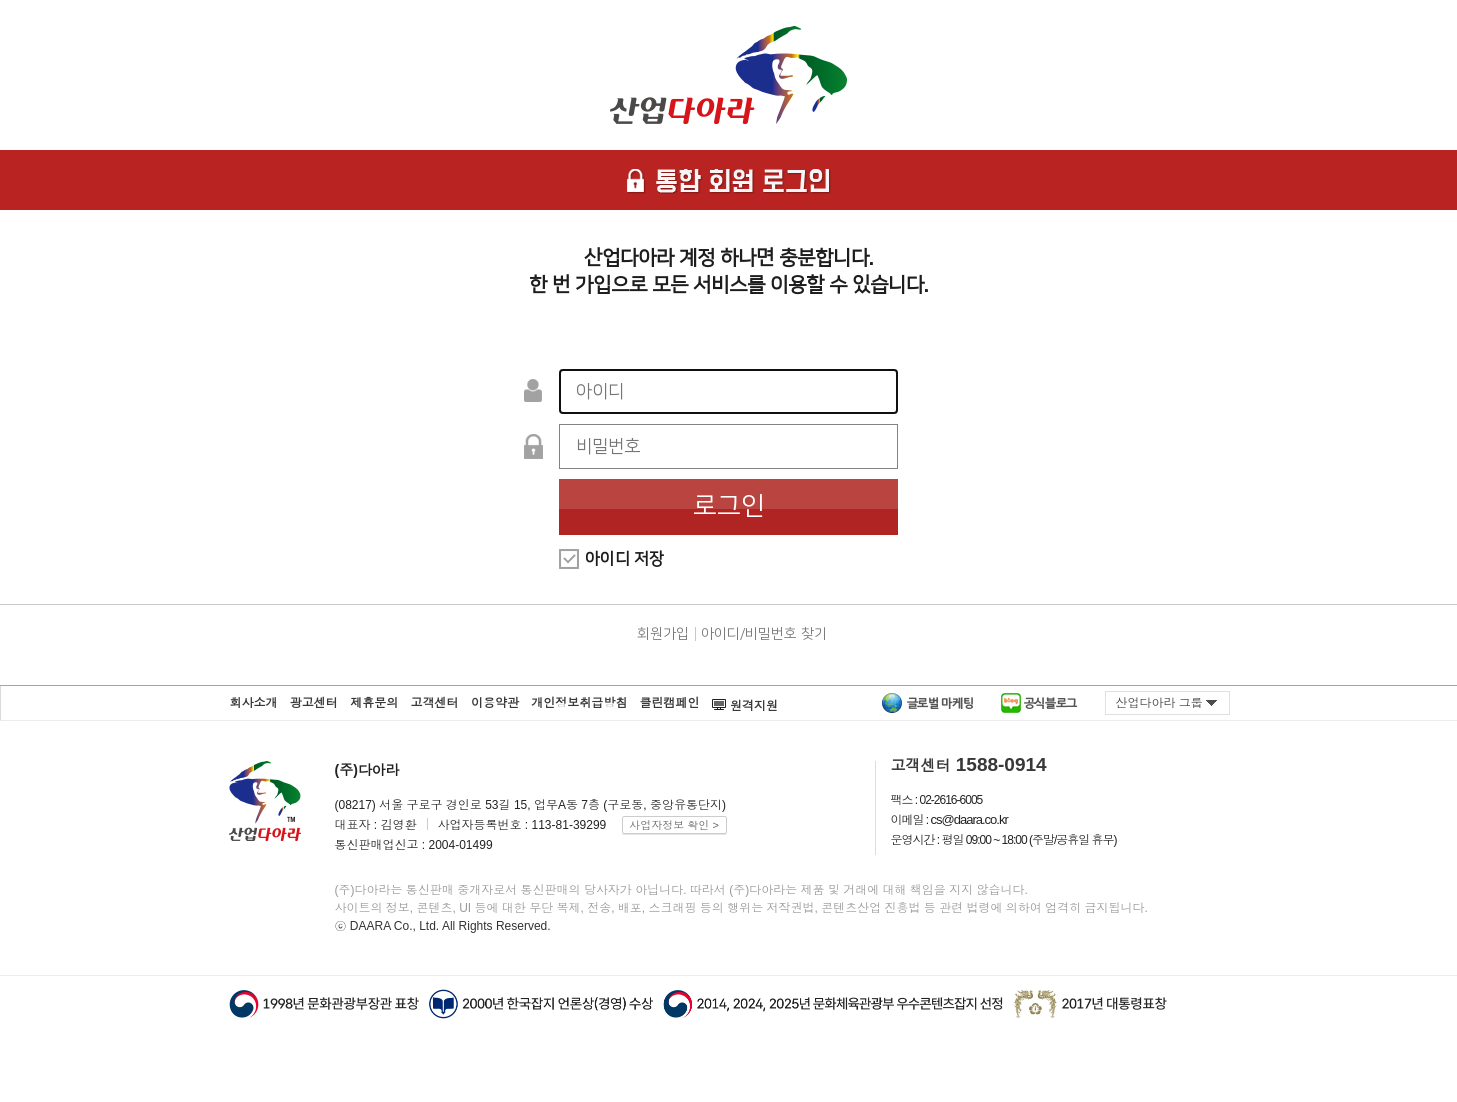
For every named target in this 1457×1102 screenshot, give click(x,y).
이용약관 (495, 703)
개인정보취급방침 (579, 703)
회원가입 (663, 634)
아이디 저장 (624, 559)
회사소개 (254, 703)
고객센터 (435, 703)
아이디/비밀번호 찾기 (764, 634)
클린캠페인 (670, 703)
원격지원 (745, 699)
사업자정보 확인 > (674, 825)
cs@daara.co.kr (969, 819)
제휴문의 (374, 703)
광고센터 (314, 703)
